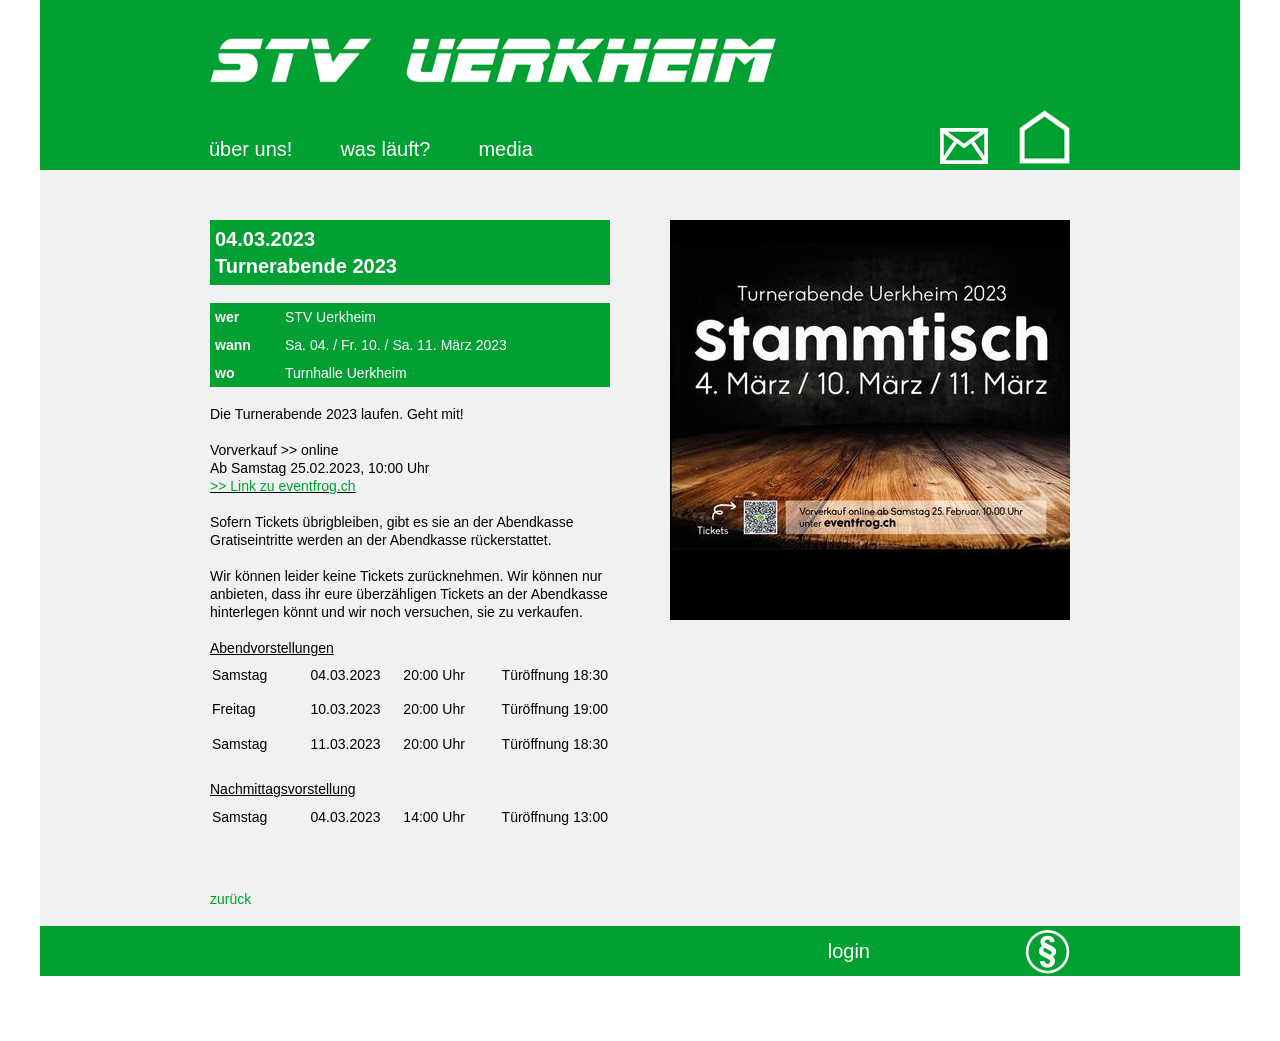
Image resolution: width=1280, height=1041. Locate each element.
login (849, 951)
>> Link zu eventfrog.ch (283, 486)
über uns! (250, 149)
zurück (230, 899)
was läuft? (385, 149)
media (505, 149)
